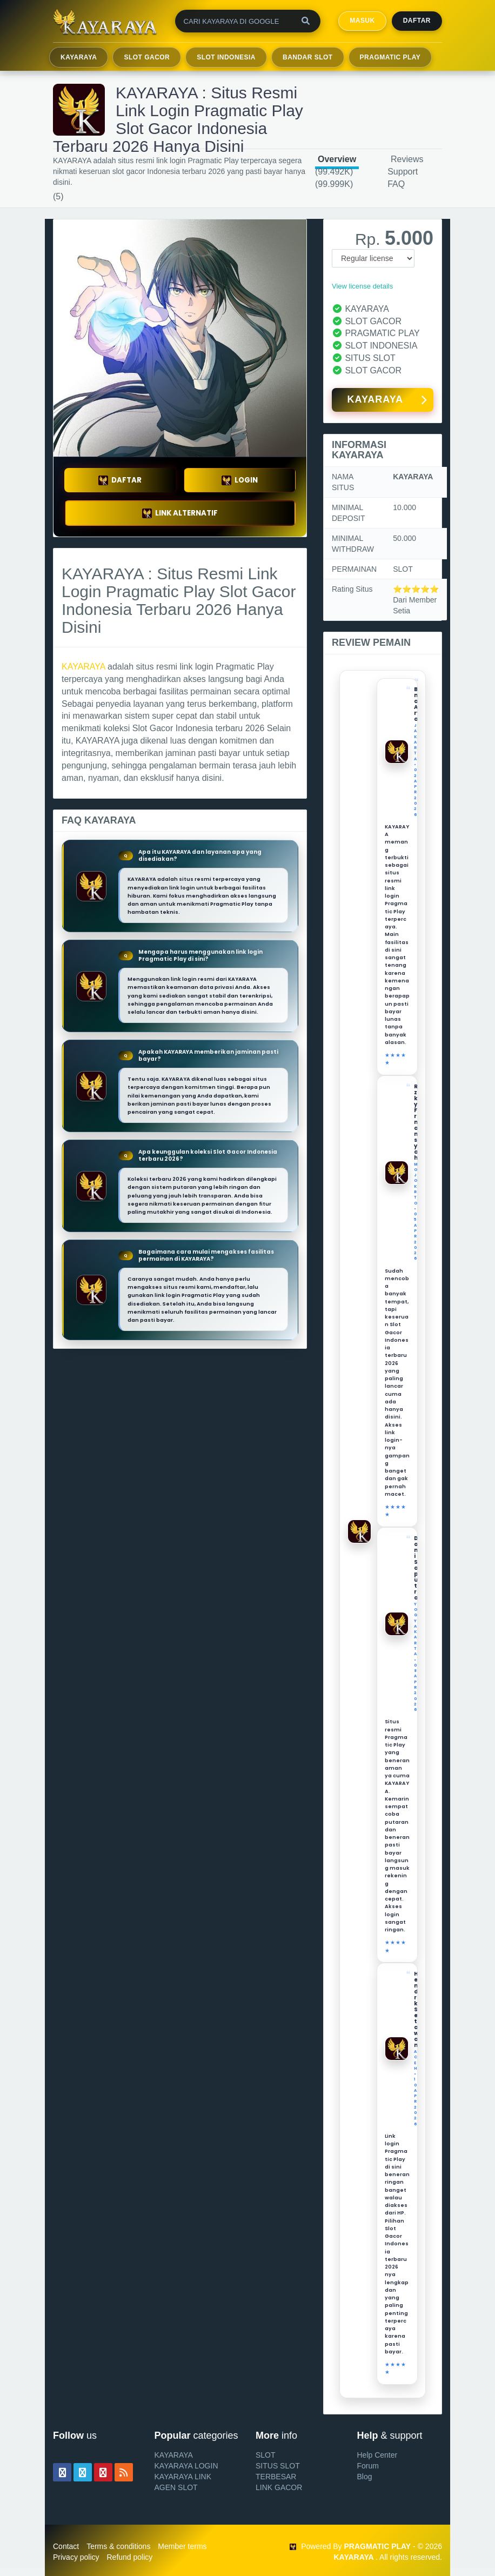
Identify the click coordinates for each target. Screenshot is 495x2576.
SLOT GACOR (147, 57)
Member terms (182, 2546)
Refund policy (129, 2557)
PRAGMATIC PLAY (390, 57)
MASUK (362, 20)
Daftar (417, 20)
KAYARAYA (79, 57)
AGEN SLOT (176, 2487)
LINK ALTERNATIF (180, 513)
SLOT (266, 2455)
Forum (368, 2465)
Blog (364, 2476)
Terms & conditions (118, 2546)
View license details (362, 286)
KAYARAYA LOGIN (186, 2465)
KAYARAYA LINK (183, 2476)
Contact (66, 2546)
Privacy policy (76, 2557)
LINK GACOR (279, 2487)
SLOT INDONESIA (226, 57)
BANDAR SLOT (308, 57)
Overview (337, 159)
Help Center (377, 2455)
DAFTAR (120, 480)
